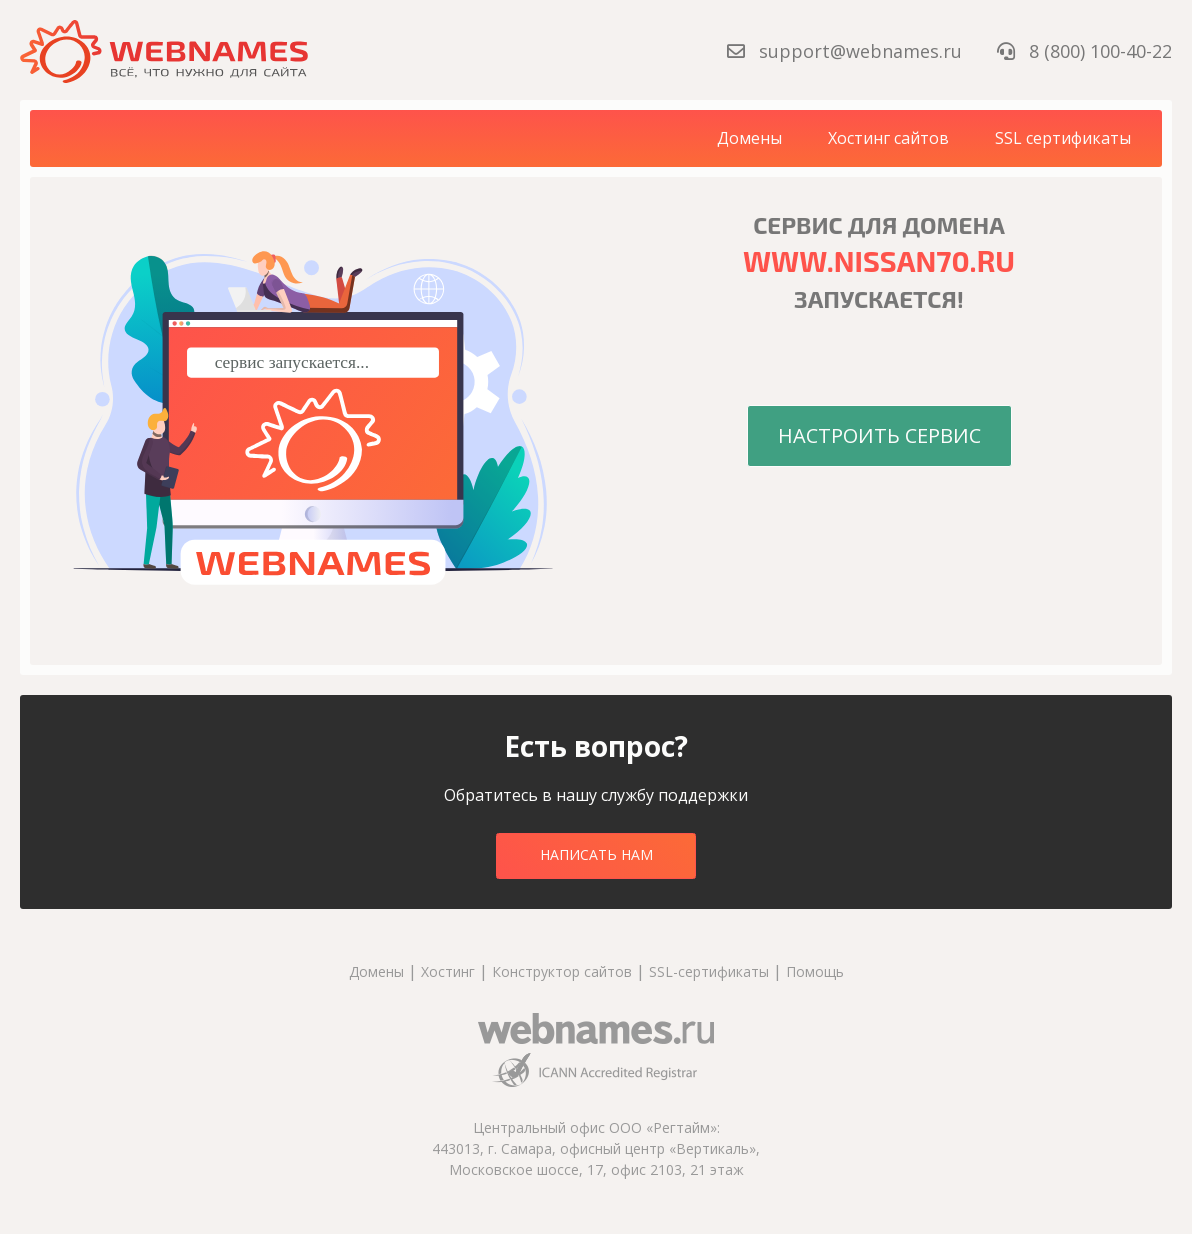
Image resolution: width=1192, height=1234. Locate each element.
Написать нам (596, 854)
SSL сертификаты (1063, 138)
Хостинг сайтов (888, 138)
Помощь (815, 971)
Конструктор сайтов (562, 971)
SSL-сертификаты (711, 971)
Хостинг (448, 971)
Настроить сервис (879, 435)
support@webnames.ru (847, 51)
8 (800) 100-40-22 (1084, 51)
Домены (749, 138)
